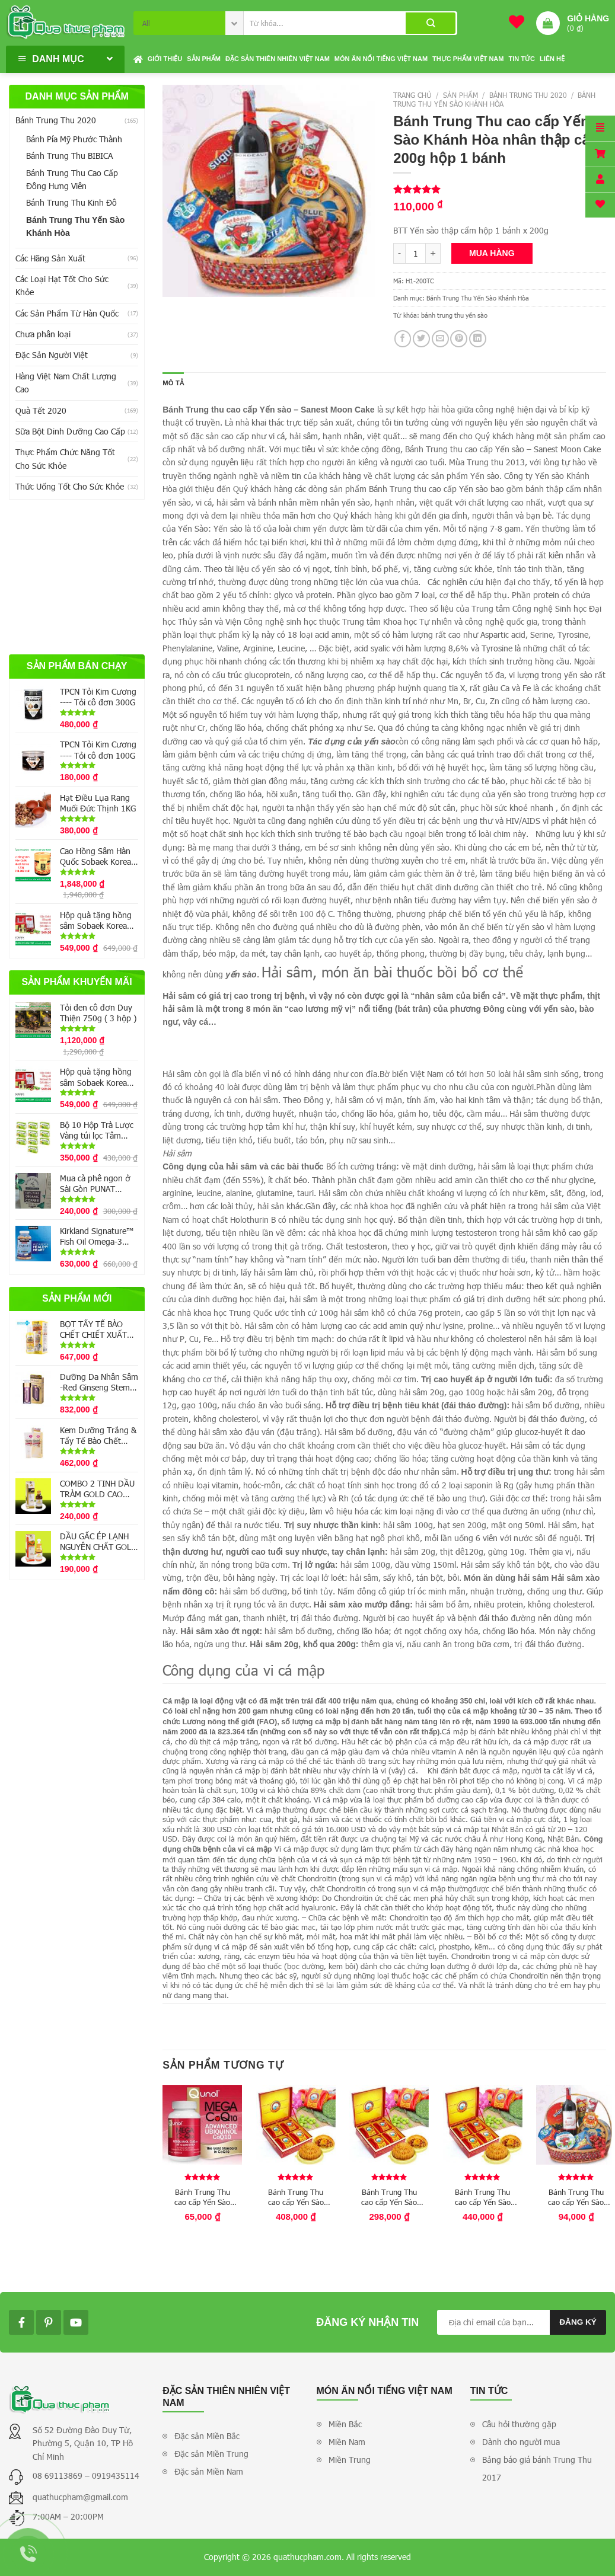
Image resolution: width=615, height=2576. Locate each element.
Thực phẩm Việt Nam (468, 58)
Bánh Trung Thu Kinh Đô (71, 202)
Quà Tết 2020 (40, 410)
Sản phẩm (204, 58)
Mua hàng (491, 253)
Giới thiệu (165, 58)
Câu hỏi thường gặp (519, 2424)
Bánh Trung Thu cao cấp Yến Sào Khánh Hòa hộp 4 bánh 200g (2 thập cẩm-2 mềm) (482, 2196)
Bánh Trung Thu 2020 (55, 120)
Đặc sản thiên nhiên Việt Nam (277, 58)
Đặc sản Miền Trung (211, 2453)
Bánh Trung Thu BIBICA (69, 155)
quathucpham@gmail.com (80, 2497)
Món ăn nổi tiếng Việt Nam (381, 58)
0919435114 (115, 2475)
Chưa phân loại (43, 334)
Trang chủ (412, 95)
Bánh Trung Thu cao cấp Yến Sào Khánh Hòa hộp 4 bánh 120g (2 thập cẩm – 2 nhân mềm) (389, 2196)
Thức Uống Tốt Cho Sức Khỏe (69, 486)
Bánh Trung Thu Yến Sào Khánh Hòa (75, 226)
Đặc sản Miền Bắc (207, 2435)
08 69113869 (59, 2475)
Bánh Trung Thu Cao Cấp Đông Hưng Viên (72, 179)
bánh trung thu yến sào (454, 315)
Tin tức (521, 58)
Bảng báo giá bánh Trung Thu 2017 (537, 2468)
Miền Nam (347, 2441)
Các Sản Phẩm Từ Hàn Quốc (67, 313)
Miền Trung (350, 2459)
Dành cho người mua (521, 2441)
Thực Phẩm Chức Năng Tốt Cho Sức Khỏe (65, 458)
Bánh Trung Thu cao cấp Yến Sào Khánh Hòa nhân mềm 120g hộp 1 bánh (202, 2196)
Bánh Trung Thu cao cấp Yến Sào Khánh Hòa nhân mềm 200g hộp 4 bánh (296, 2196)
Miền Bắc (345, 2424)
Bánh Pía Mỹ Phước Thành (74, 139)
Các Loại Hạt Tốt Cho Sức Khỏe (62, 285)
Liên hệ (552, 58)
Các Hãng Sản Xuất (50, 258)
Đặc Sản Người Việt (51, 354)
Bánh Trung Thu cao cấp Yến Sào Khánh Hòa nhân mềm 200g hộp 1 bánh (576, 2196)
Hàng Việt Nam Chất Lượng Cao (65, 382)
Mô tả (173, 382)
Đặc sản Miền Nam (208, 2471)
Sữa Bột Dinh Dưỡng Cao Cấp (70, 431)
